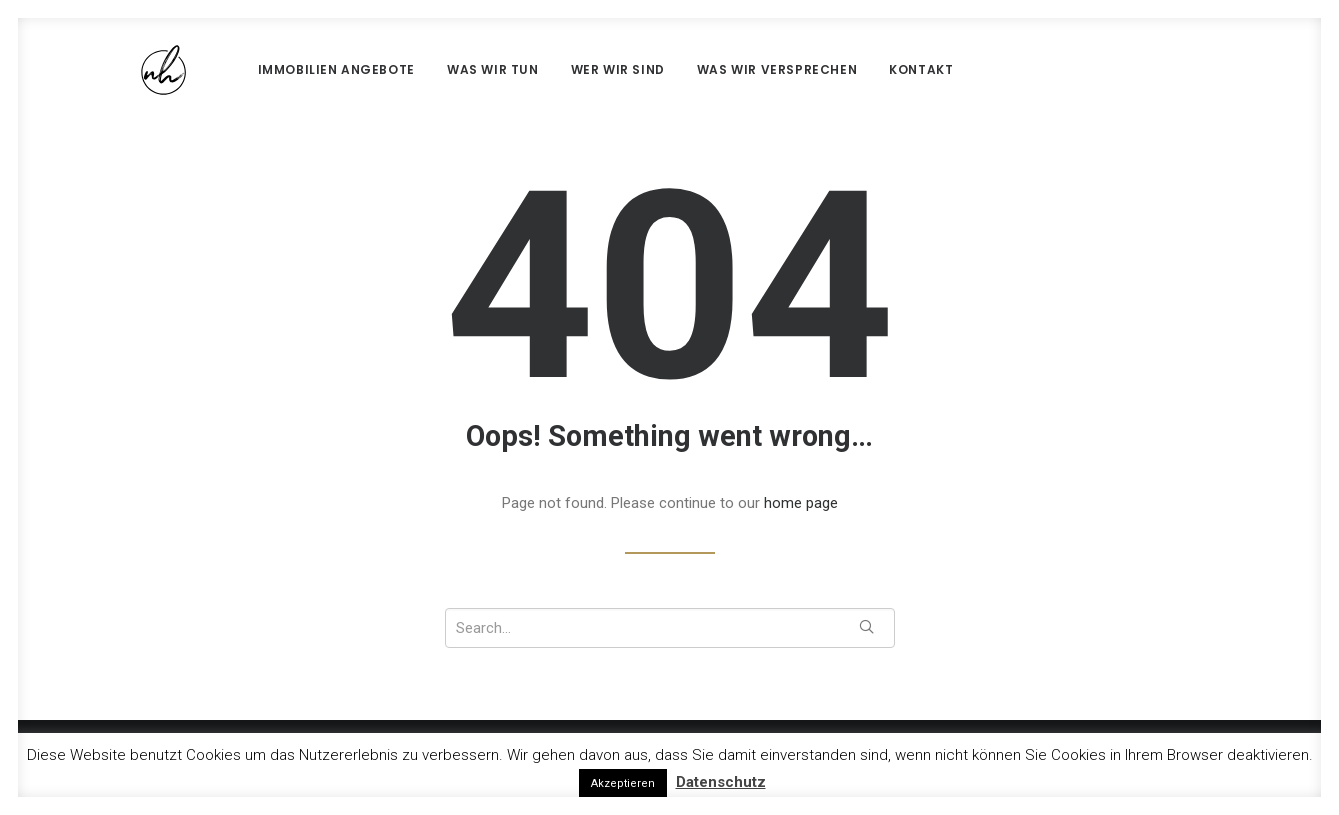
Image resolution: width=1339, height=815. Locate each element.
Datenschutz (721, 782)
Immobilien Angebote (288, 69)
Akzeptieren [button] (623, 783)
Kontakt (873, 69)
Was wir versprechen (729, 69)
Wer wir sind (570, 69)
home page (801, 503)
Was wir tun (445, 69)
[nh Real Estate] (131, 70)
